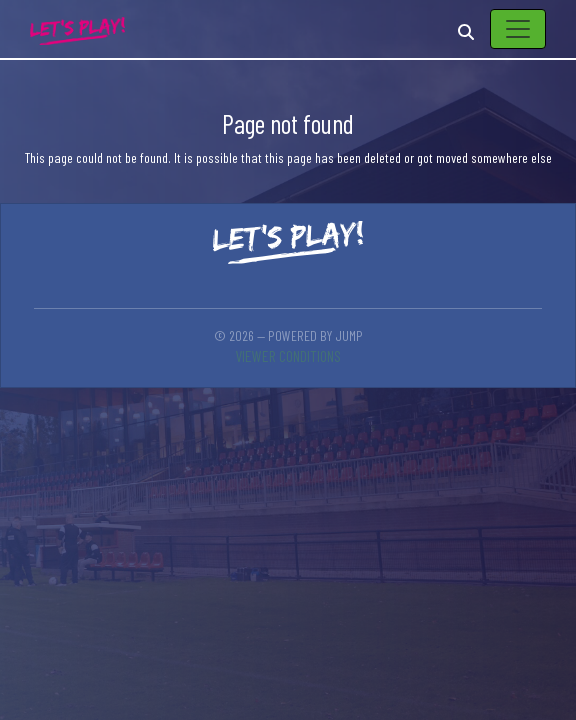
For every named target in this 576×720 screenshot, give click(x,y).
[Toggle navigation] (518, 29)
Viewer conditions (288, 355)
